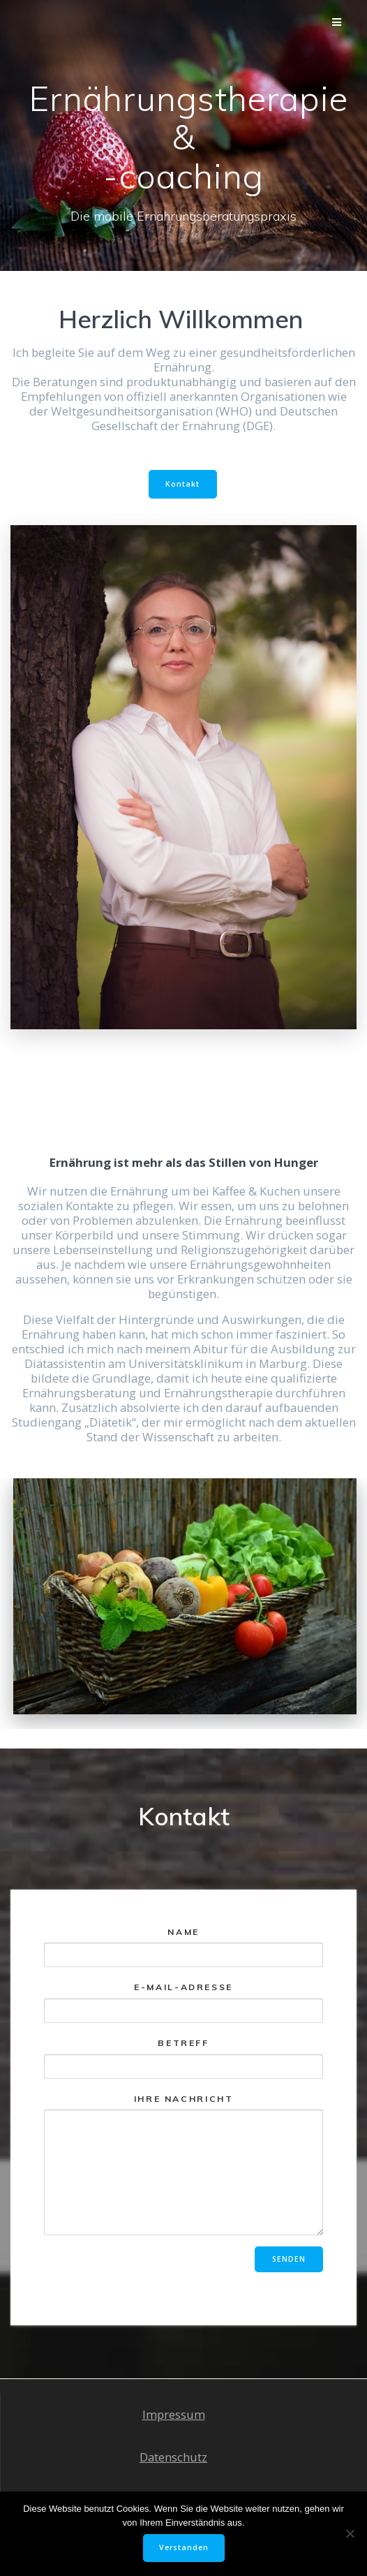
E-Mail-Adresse (183, 2002)
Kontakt (182, 484)
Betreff (183, 2058)
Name (183, 1947)
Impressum (173, 2414)
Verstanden (184, 2547)
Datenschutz (173, 2457)
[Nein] (350, 2533)
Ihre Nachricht (183, 2164)
